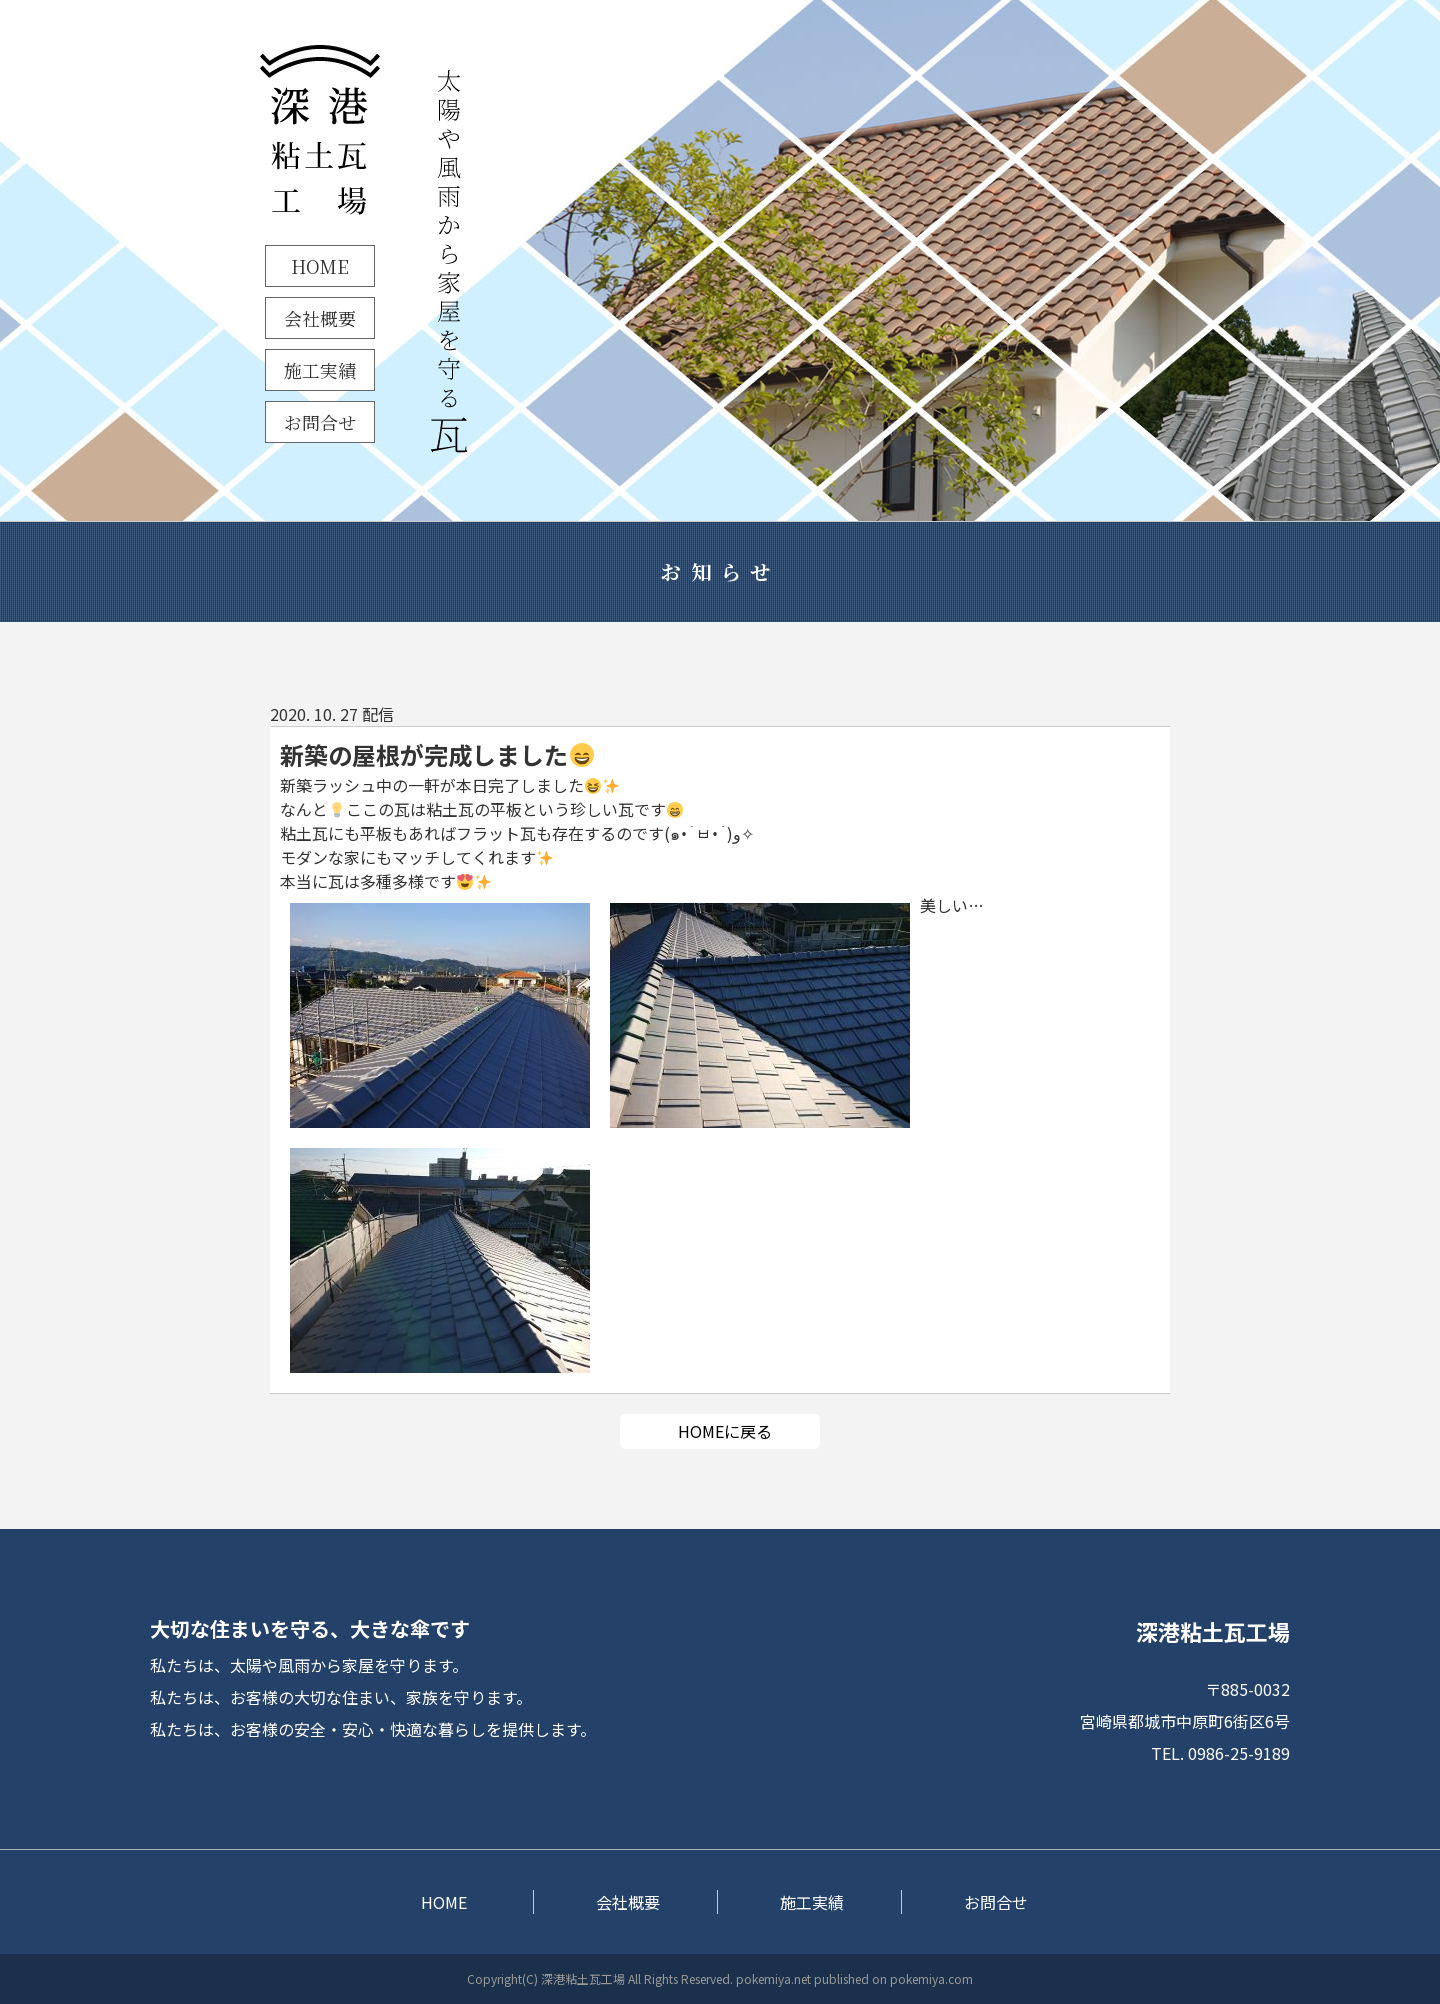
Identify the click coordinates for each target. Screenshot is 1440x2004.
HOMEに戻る (725, 1431)
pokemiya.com (931, 1978)
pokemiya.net (773, 1978)
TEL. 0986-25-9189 (1220, 1753)
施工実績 (320, 370)
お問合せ (320, 422)
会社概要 (320, 318)
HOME (320, 266)
